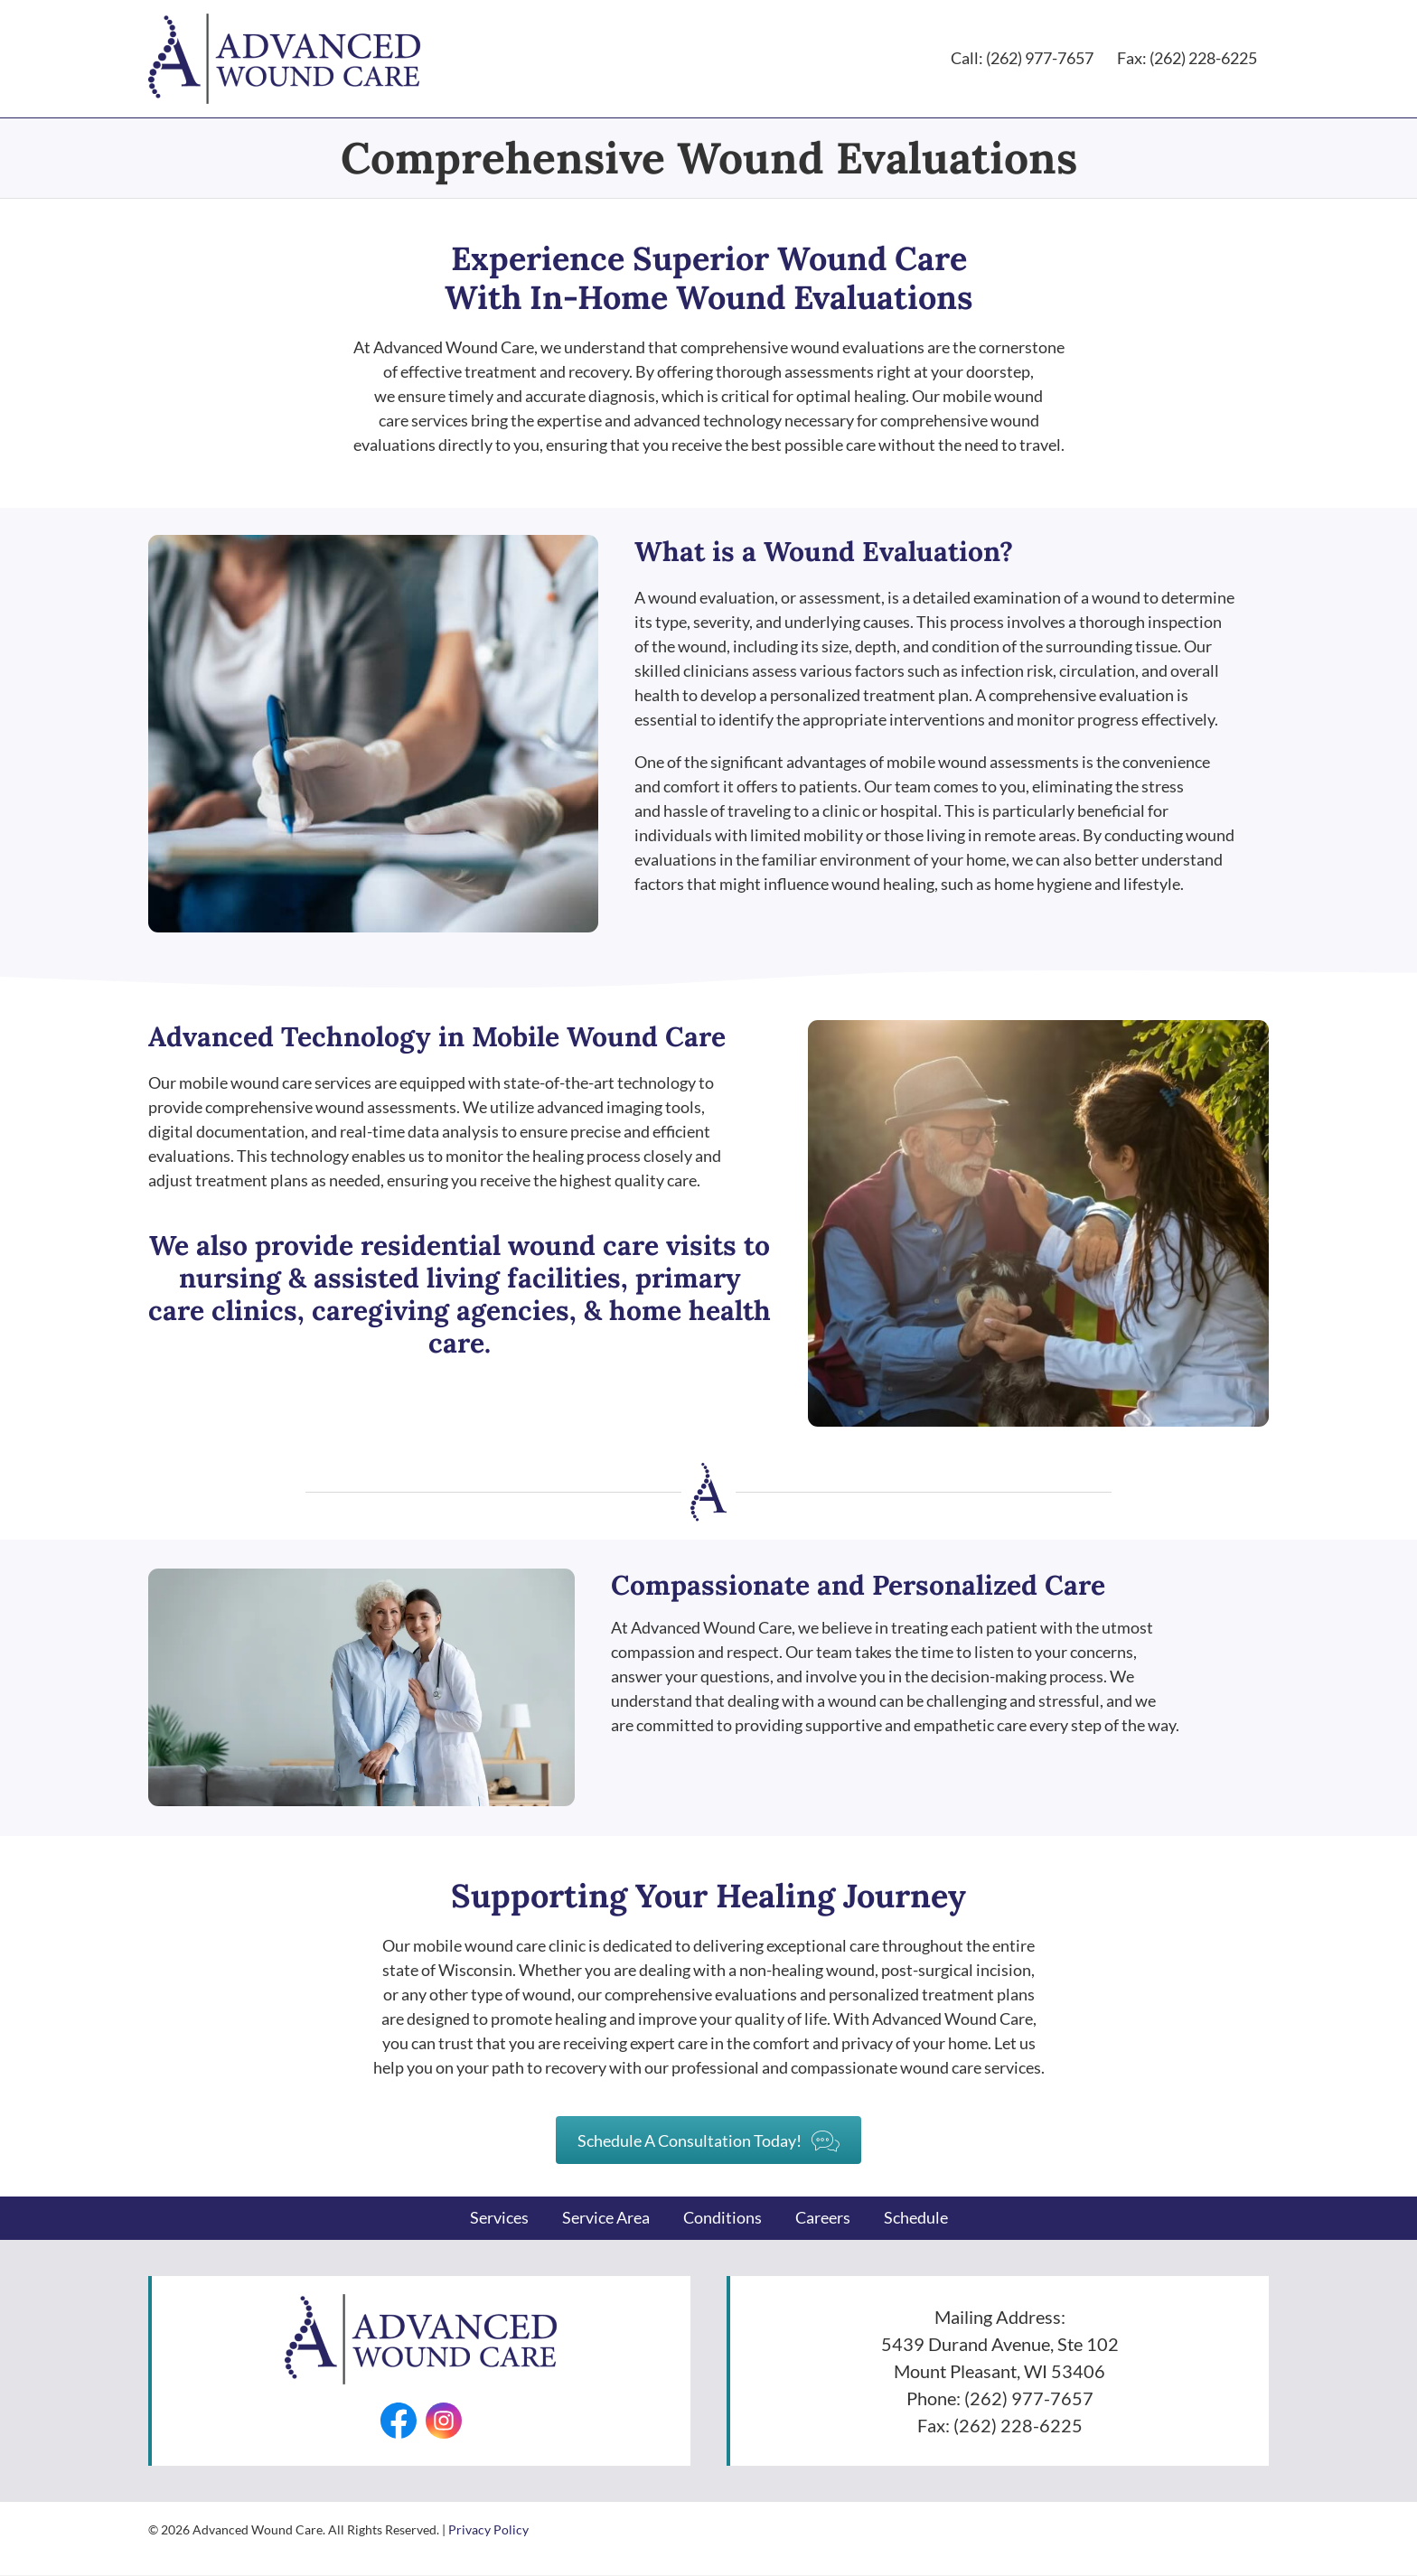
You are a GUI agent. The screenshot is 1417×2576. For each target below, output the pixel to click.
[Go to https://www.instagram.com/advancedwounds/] (444, 2421)
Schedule (916, 2217)
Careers (822, 2217)
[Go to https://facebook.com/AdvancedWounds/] (398, 2421)
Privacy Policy (488, 2529)
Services (499, 2217)
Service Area (606, 2217)
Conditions (722, 2217)
